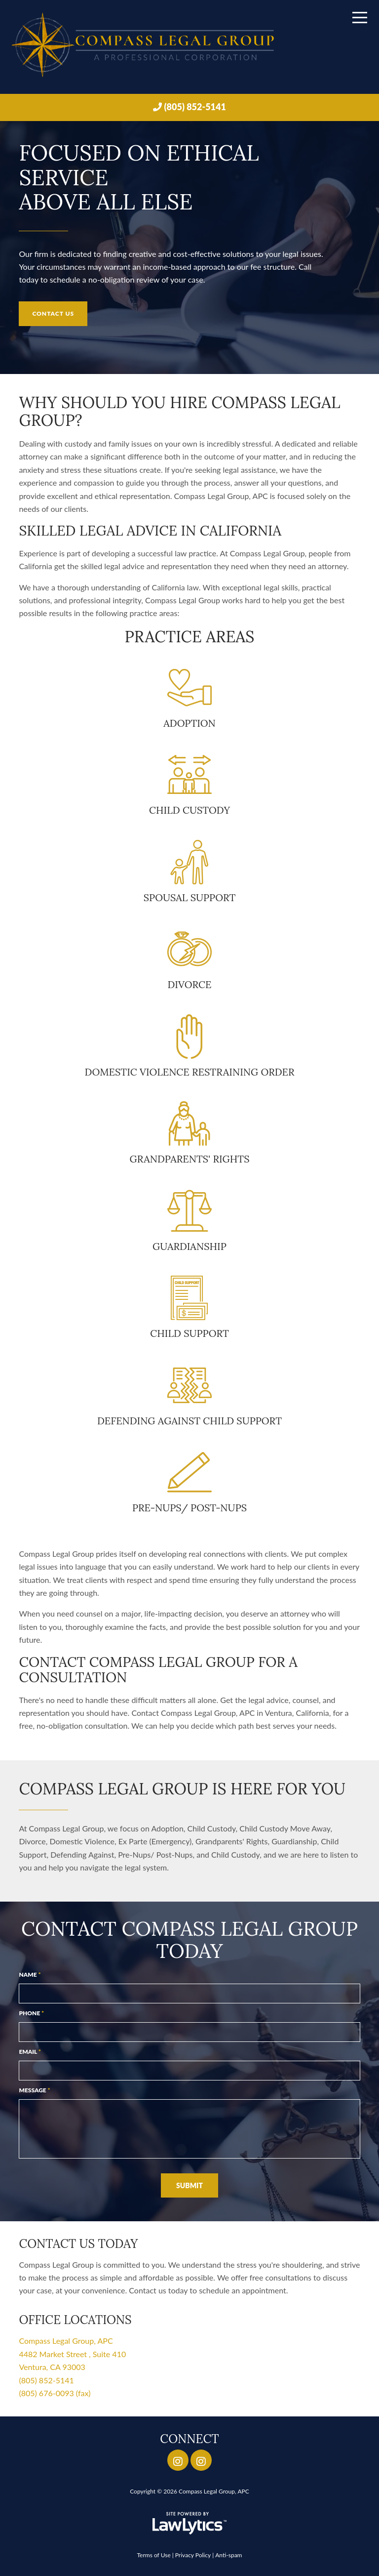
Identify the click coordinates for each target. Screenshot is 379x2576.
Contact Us (53, 313)
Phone (31, 2013)
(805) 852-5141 (195, 106)
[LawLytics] (189, 2523)
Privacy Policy (193, 2555)
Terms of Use (153, 2555)
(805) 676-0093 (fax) (54, 2393)
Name (29, 1974)
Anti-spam (228, 2555)
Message (34, 2090)
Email (29, 2051)
